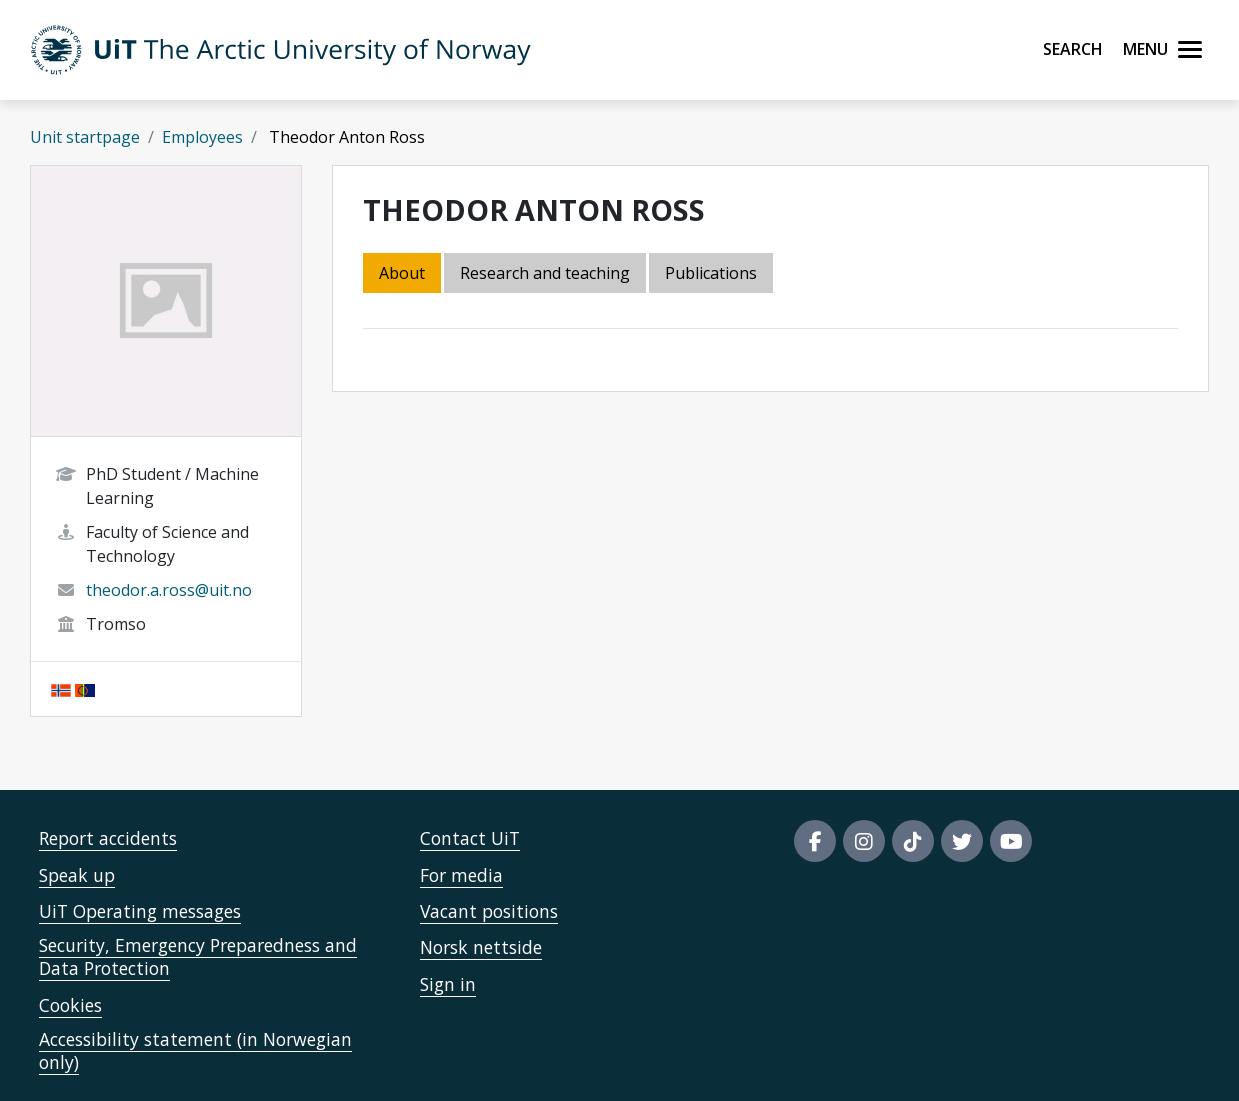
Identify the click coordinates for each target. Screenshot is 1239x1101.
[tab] (712, 274)
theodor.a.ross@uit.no (169, 590)
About (402, 273)
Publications (711, 273)
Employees (202, 137)
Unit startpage (85, 137)
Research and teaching (545, 273)
